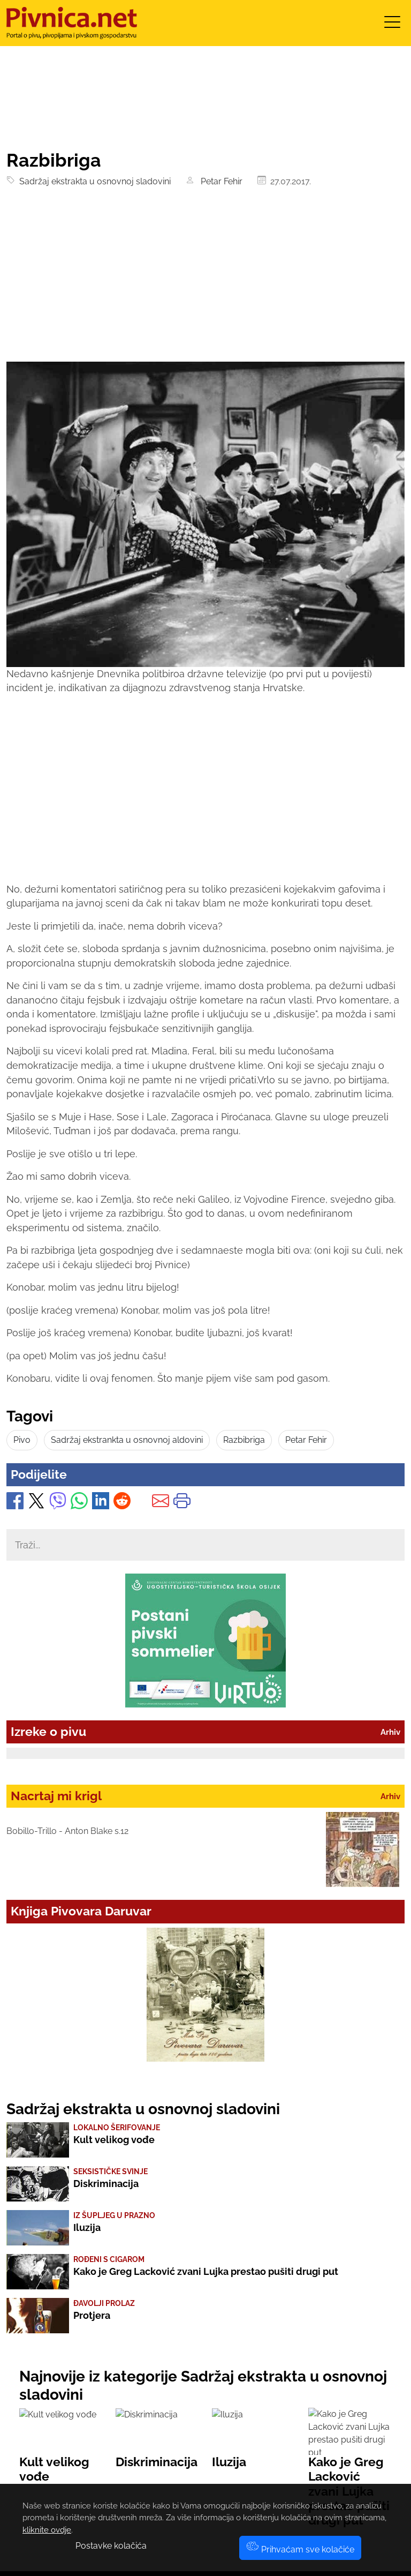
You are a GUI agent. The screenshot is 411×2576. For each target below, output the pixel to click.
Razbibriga (244, 1440)
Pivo (22, 1440)
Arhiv (390, 1731)
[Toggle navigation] (392, 25)
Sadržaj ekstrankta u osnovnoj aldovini (127, 1440)
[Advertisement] (205, 281)
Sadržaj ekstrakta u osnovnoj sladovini (93, 181)
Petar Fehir (219, 181)
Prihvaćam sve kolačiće (300, 2549)
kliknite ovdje (46, 2530)
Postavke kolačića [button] (111, 2546)
